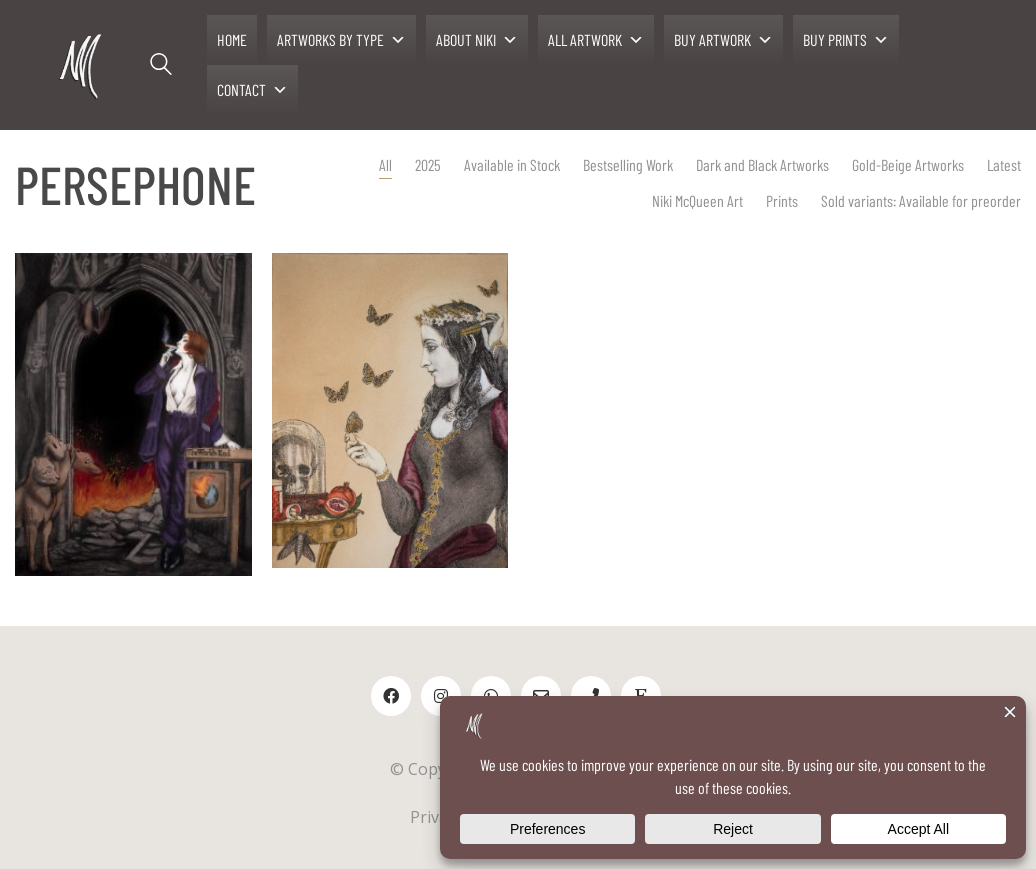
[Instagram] (441, 696)
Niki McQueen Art (697, 200)
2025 (428, 164)
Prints (782, 200)
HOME (232, 39)
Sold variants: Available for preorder (921, 200)
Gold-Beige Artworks (908, 164)
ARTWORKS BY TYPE (341, 40)
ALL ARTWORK (596, 40)
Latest (1004, 164)
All (385, 164)
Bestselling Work (628, 164)
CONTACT (252, 90)
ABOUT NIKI (477, 40)
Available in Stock (512, 164)
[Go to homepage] (82, 65)
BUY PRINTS (846, 40)
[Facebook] (391, 696)
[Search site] (161, 67)
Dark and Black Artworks (762, 164)
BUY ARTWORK (723, 40)
